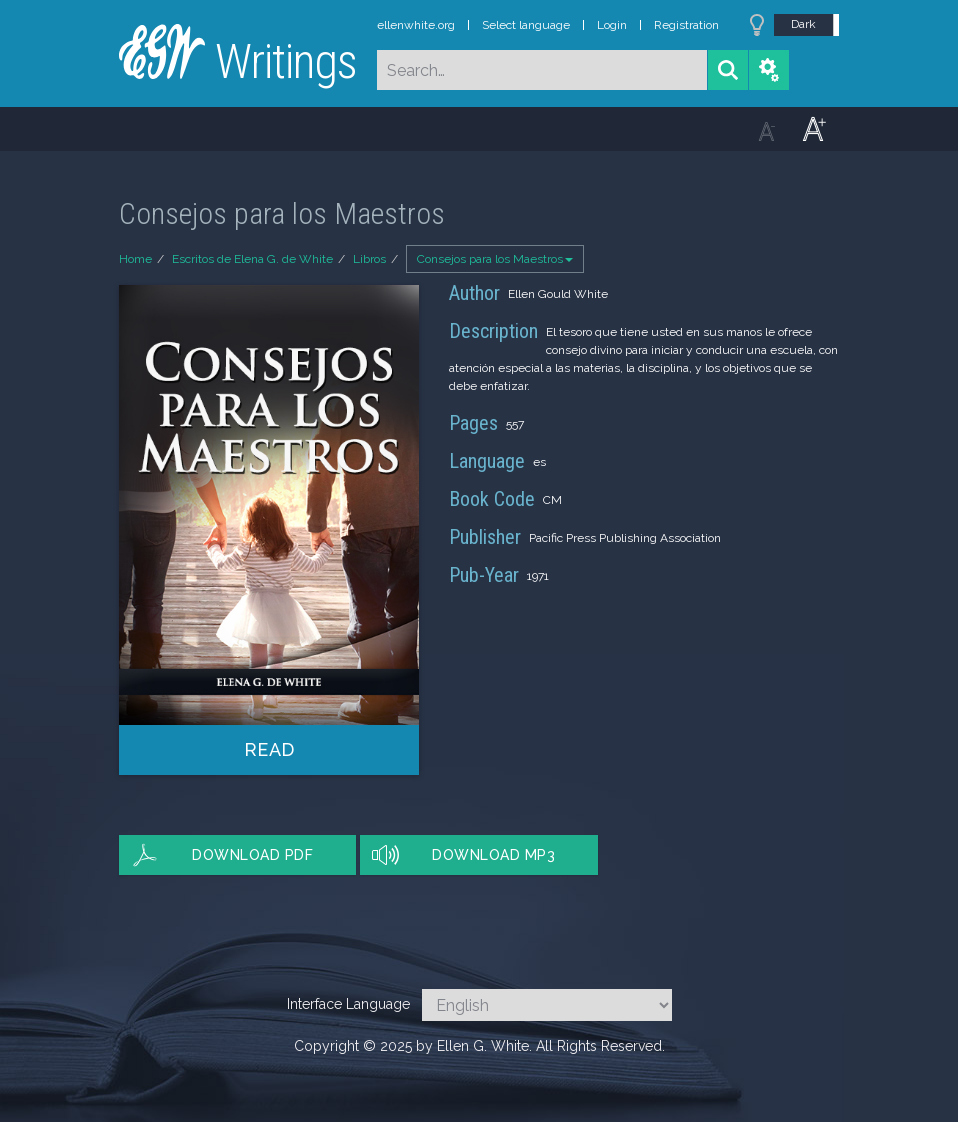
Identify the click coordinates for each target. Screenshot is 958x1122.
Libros (369, 259)
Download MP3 (493, 855)
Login (612, 25)
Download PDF (252, 855)
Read (269, 749)
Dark (803, 24)
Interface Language (348, 1004)
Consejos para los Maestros (495, 259)
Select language (526, 25)
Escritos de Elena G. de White (252, 259)
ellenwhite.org (416, 25)
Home (135, 259)
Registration (686, 25)
